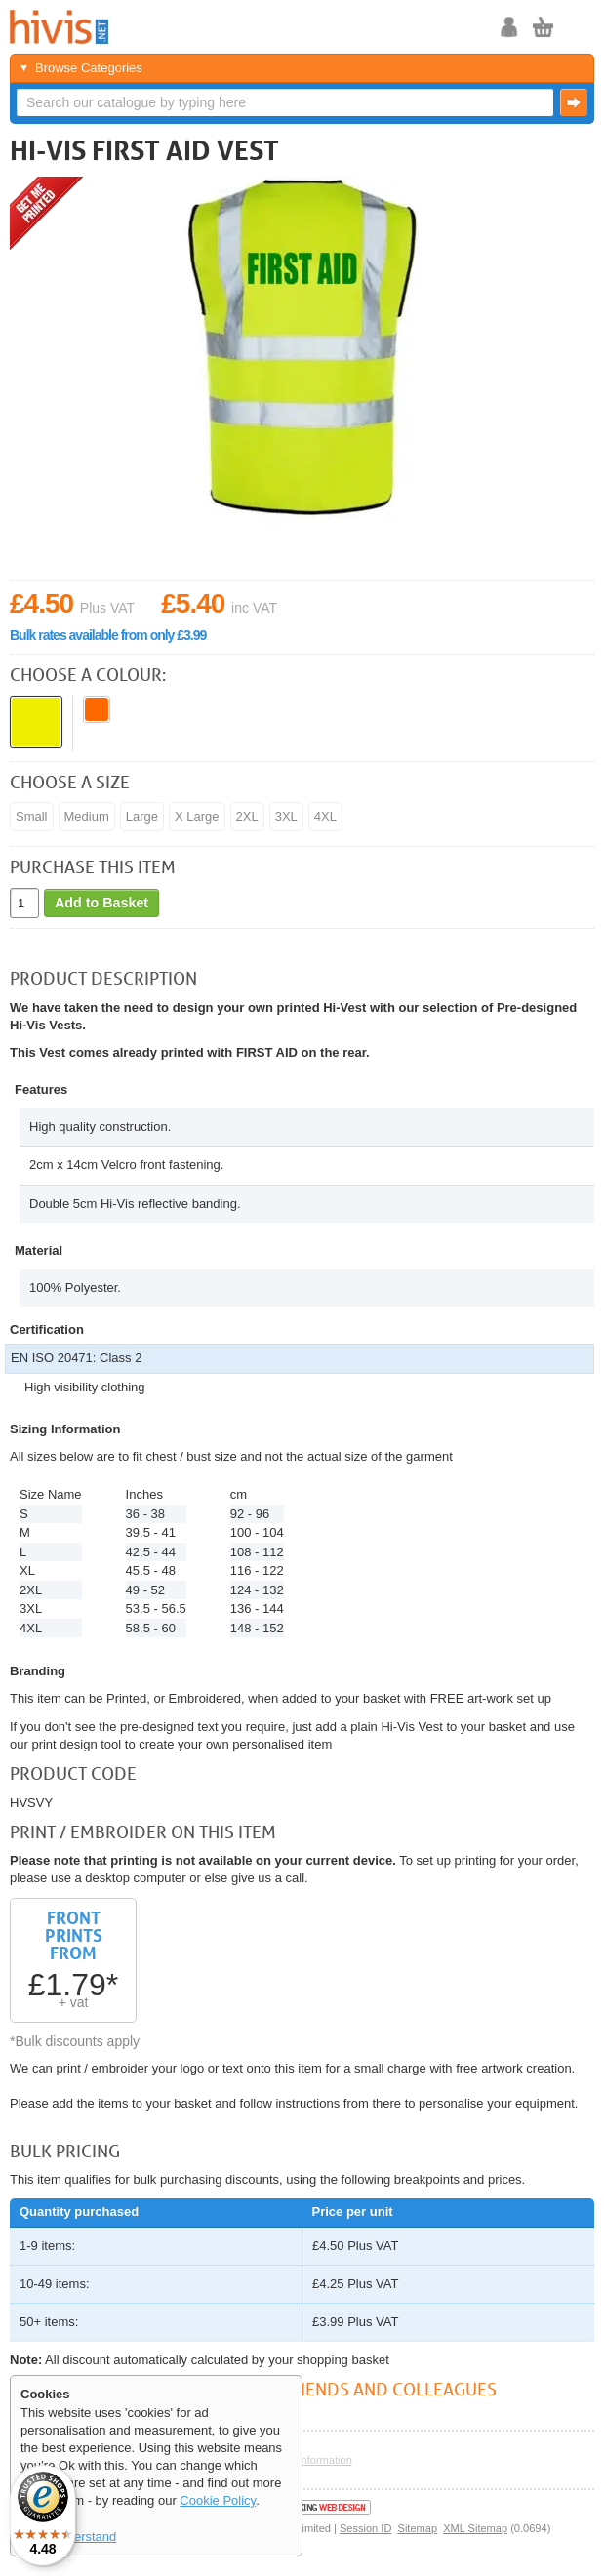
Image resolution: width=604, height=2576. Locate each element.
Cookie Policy (218, 2500)
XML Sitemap (475, 2528)
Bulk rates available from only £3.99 (108, 635)
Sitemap (418, 2528)
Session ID (365, 2528)
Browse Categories (88, 67)
